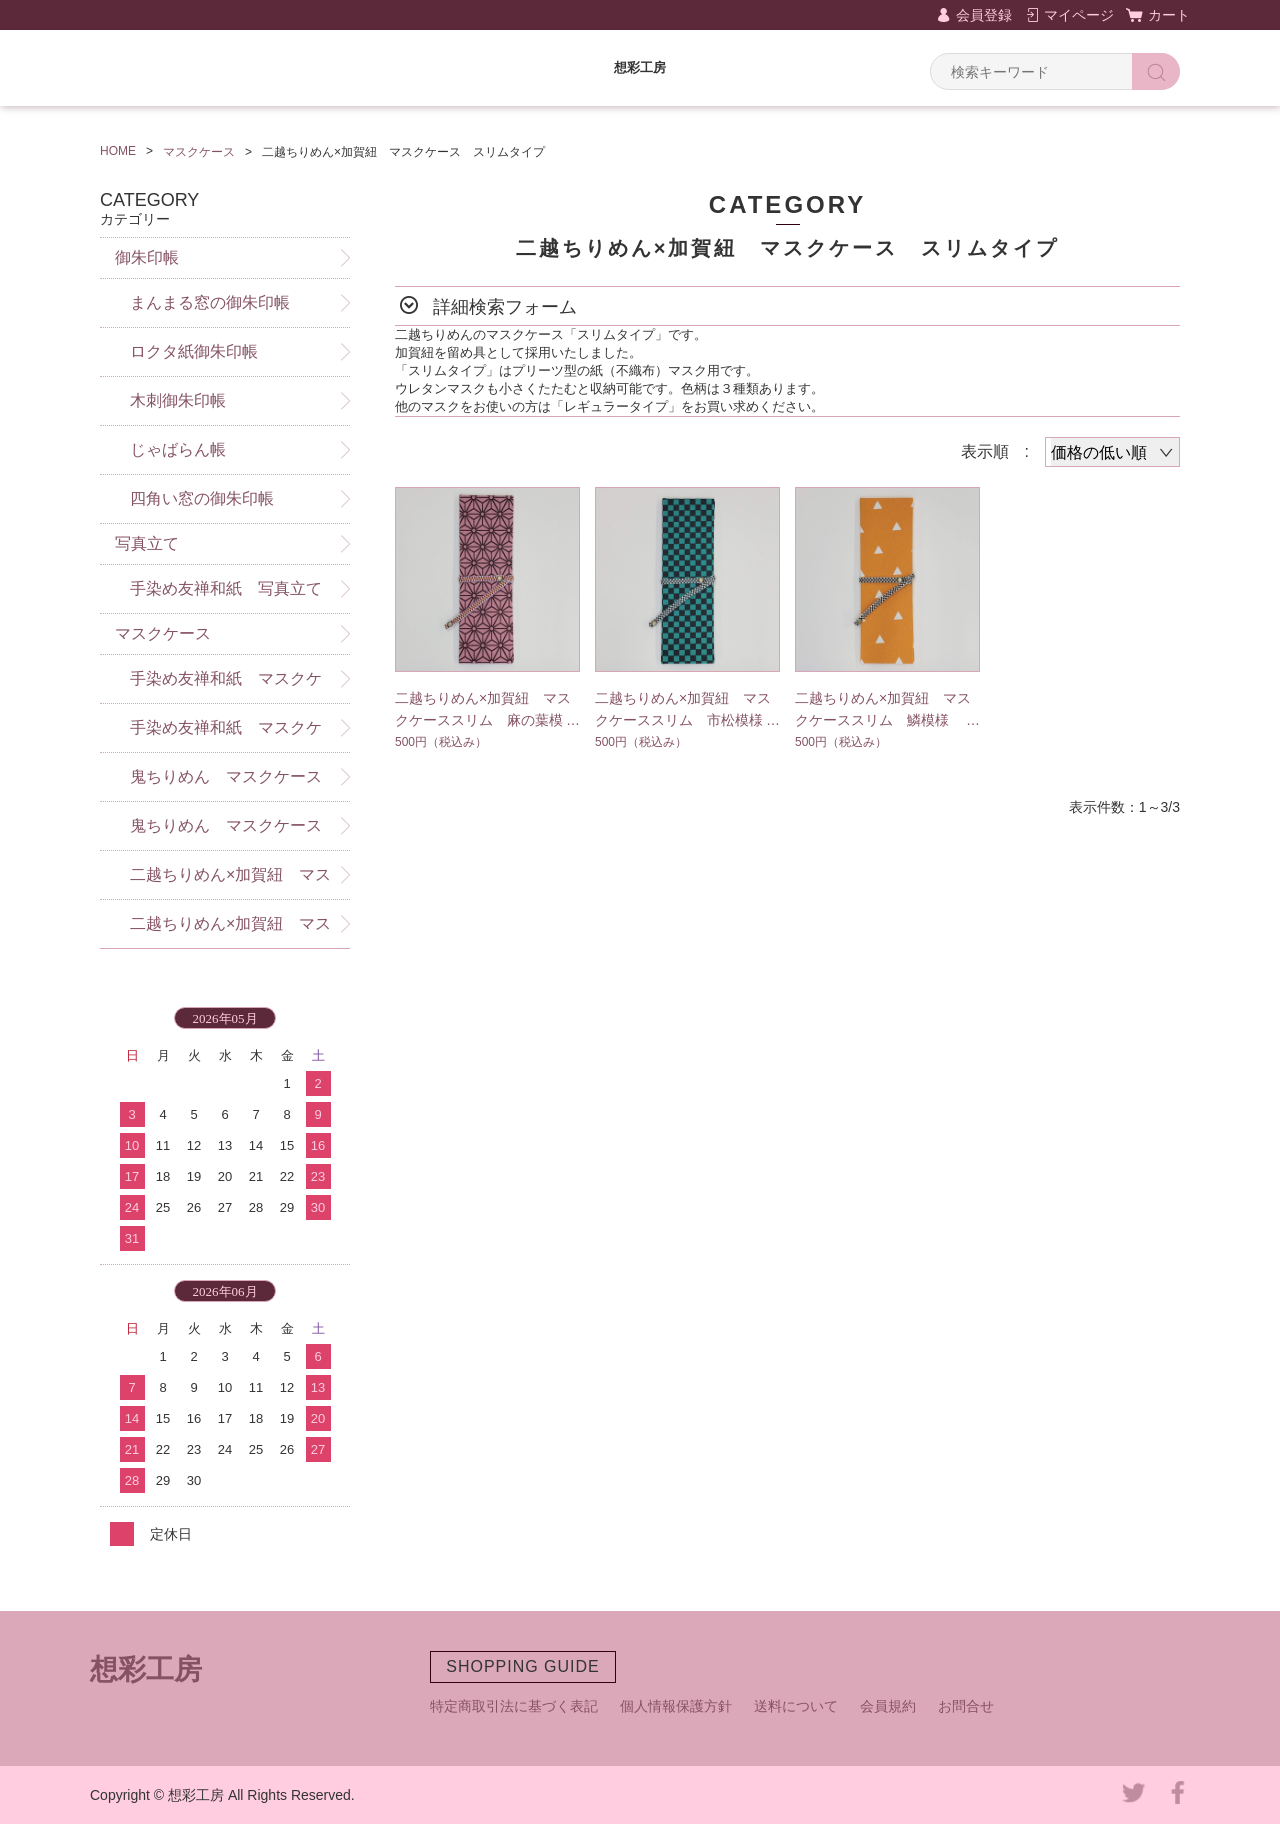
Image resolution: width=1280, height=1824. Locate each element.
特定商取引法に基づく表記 (514, 1706)
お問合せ (966, 1706)
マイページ (1079, 15)
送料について (796, 1706)
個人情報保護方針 (676, 1706)
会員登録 (984, 15)
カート (1169, 15)
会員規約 (888, 1706)
